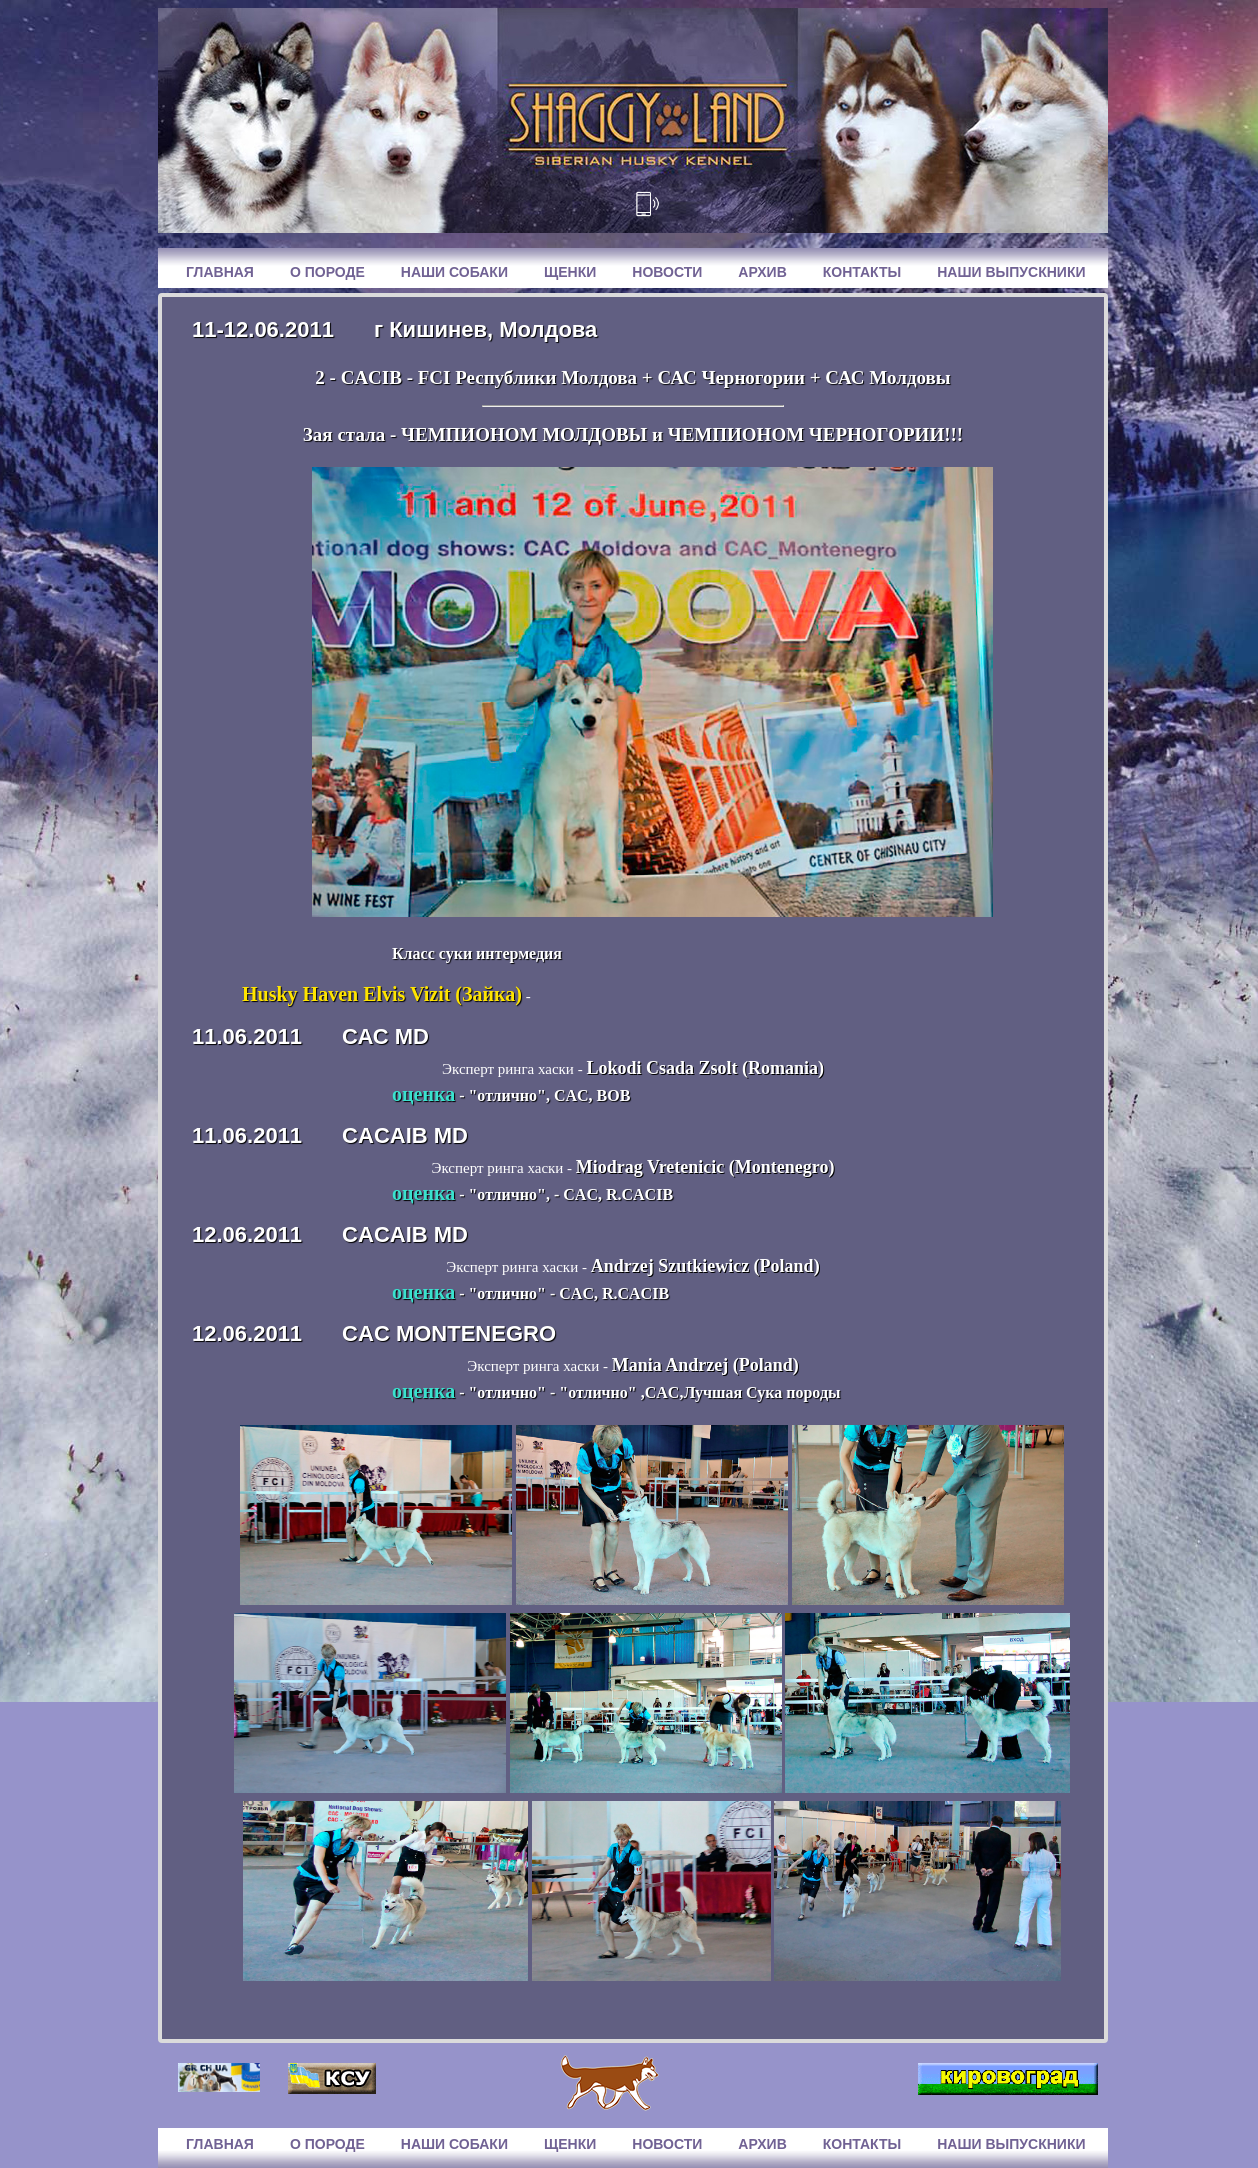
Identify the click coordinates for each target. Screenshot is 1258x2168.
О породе (327, 272)
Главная (220, 272)
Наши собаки (454, 272)
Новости (667, 272)
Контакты (862, 272)
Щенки (570, 272)
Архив (762, 272)
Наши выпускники (1011, 272)
